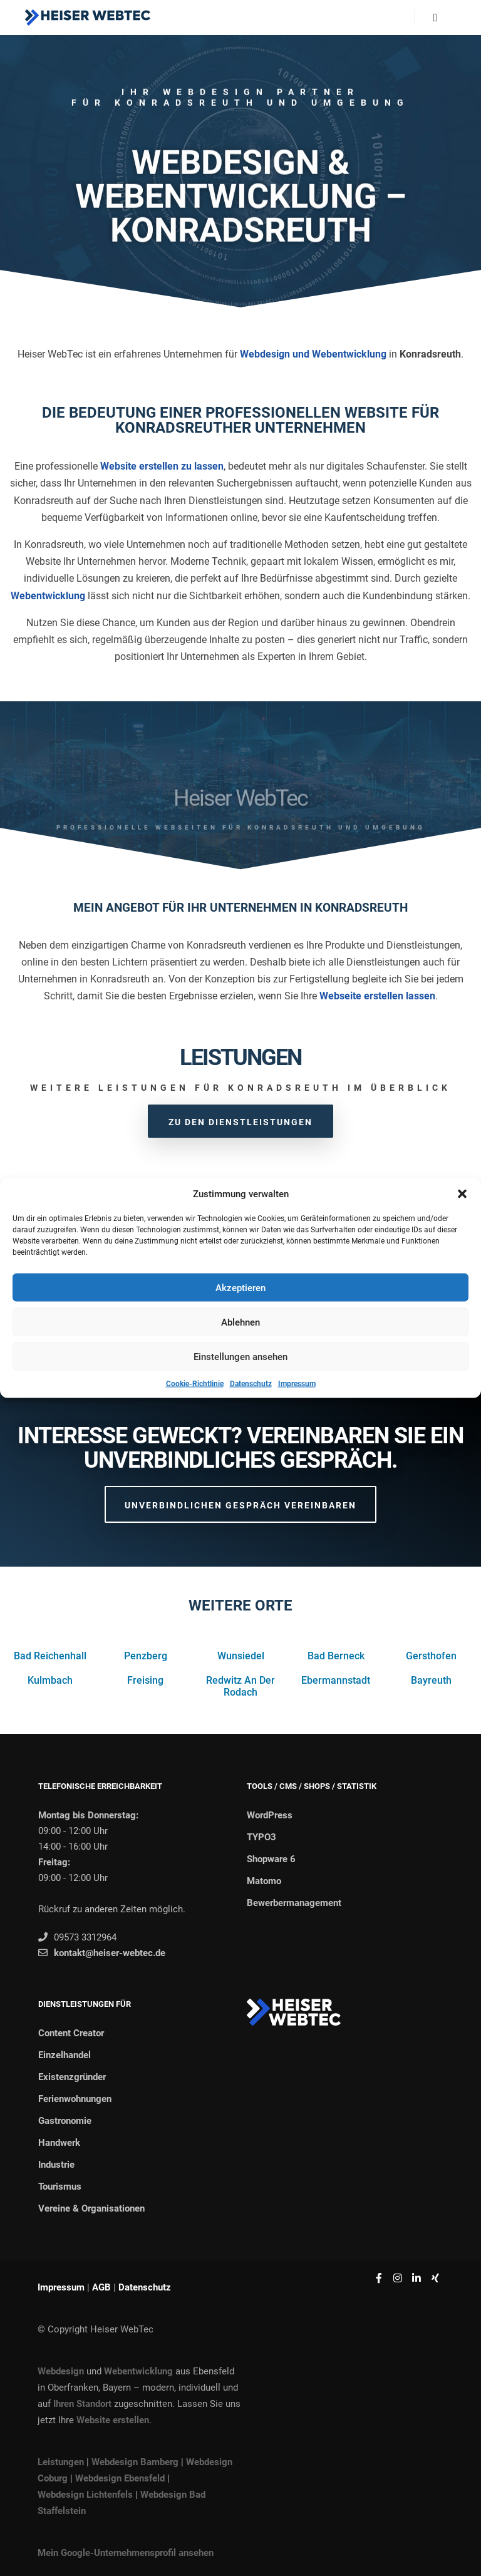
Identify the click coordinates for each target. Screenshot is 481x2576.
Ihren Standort (82, 2403)
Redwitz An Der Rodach (240, 1686)
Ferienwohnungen (74, 2099)
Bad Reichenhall (50, 1656)
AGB (101, 2287)
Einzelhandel (64, 2055)
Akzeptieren (240, 1287)
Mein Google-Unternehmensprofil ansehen (126, 2552)
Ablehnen (240, 1321)
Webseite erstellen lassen (377, 996)
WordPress (269, 1815)
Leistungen (61, 2462)
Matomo (264, 1881)
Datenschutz (251, 1383)
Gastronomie (64, 2120)
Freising (145, 1680)
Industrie (56, 2164)
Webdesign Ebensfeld (120, 2478)
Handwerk (59, 2142)
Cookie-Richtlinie (195, 1383)
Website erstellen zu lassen (162, 466)
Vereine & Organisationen (91, 2208)
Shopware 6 (271, 1859)
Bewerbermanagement (294, 1903)
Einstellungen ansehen (240, 1356)
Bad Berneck (336, 1656)
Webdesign (61, 2371)
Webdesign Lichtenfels (85, 2494)
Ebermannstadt (335, 1680)
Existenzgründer (72, 2077)
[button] (462, 1194)
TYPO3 (261, 1837)
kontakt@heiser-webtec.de (101, 1952)
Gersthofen (431, 1656)
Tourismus (59, 2186)
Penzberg (145, 1656)
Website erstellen (112, 2420)
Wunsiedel (240, 1656)
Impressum (297, 1383)
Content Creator (71, 2033)
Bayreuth (431, 1680)
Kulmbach (50, 1680)
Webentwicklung (48, 596)
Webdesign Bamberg (134, 2462)
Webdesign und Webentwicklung (313, 354)
